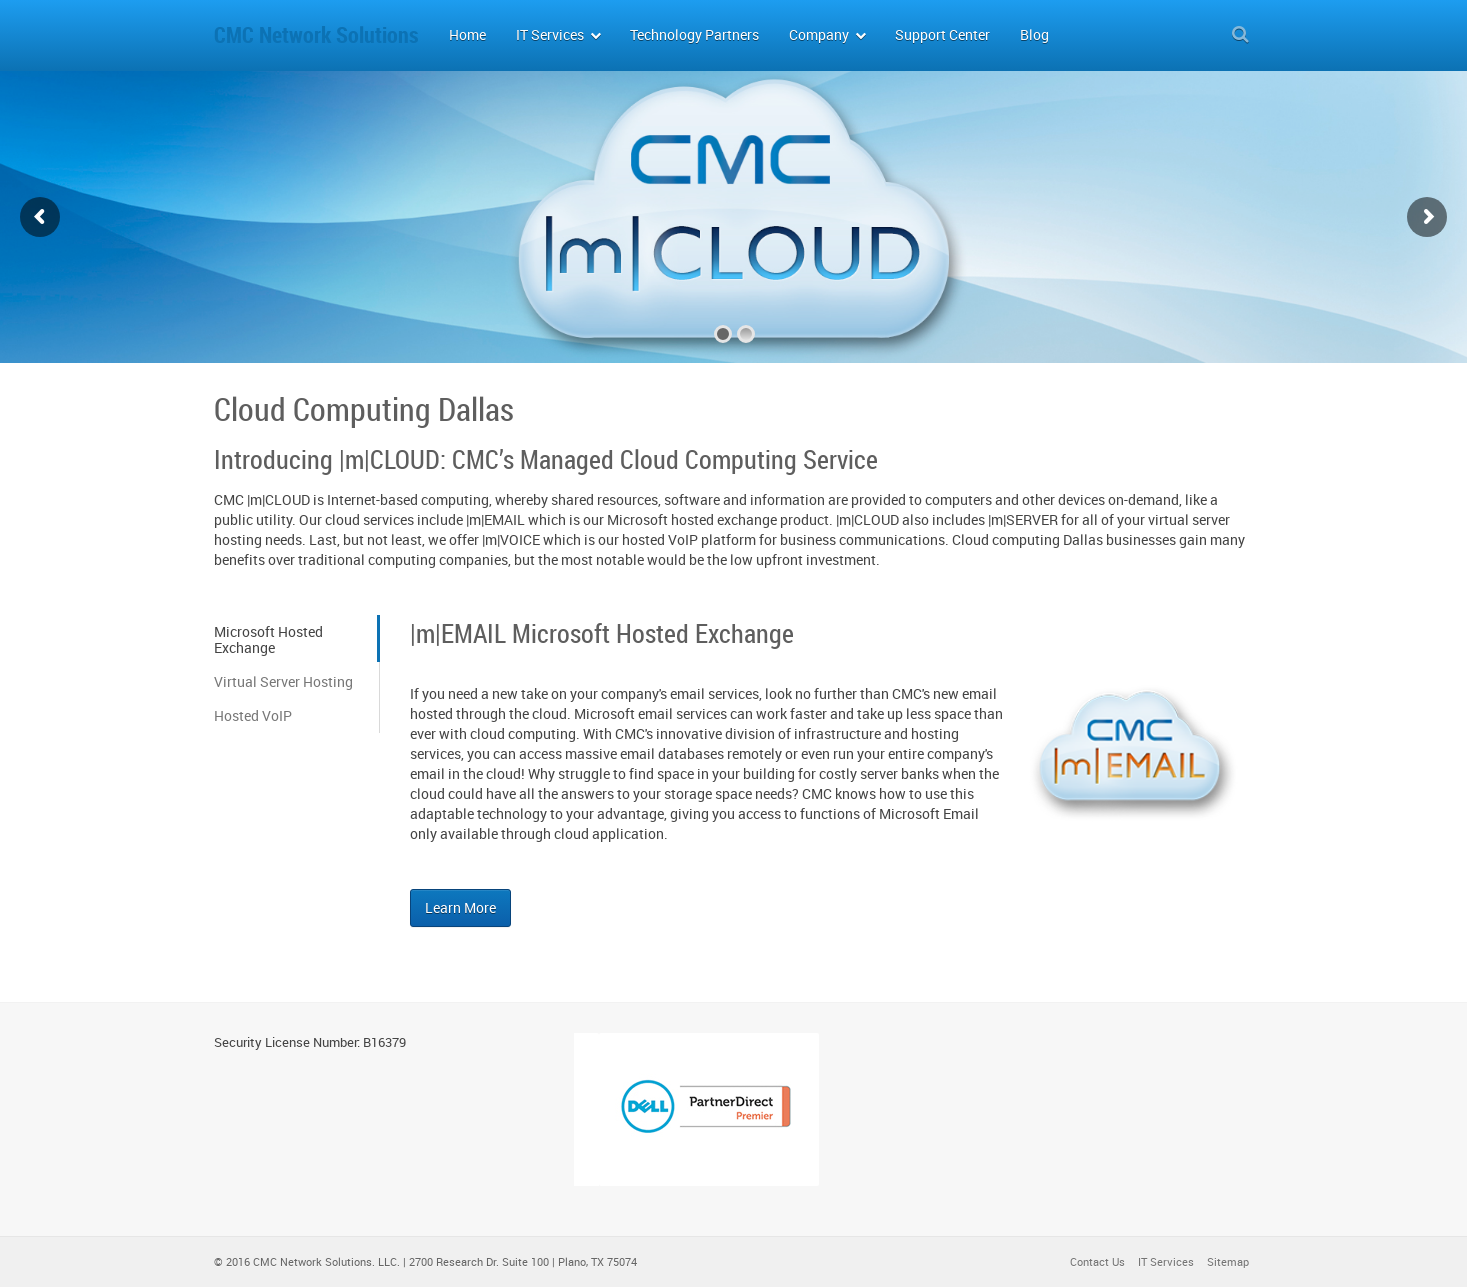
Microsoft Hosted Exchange (268, 639)
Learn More (460, 907)
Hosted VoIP (253, 715)
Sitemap (1228, 1261)
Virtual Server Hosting (283, 681)
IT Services (1166, 1261)
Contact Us (1097, 1261)
